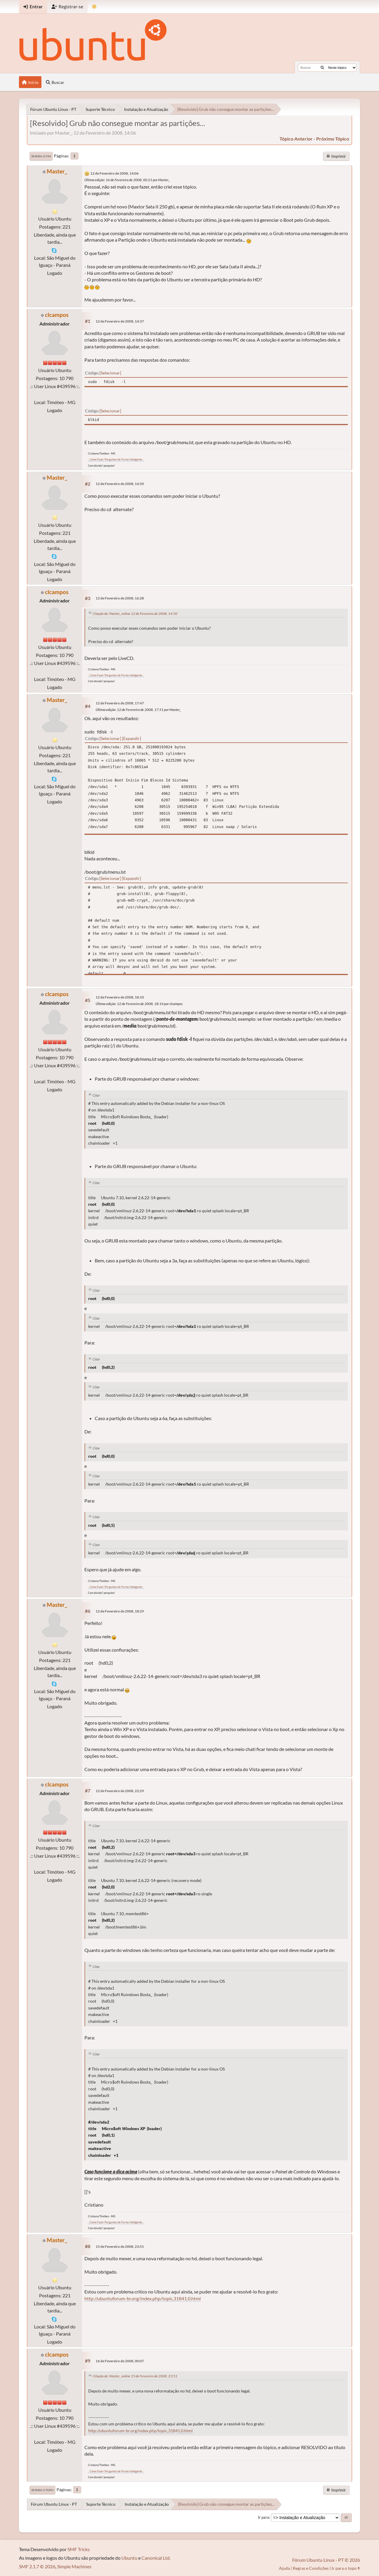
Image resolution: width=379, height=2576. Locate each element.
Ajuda (284, 2568)
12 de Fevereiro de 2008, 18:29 (120, 1611)
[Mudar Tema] (94, 6)
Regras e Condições (311, 2568)
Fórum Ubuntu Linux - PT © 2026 (326, 2560)
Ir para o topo (42, 2490)
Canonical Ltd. (156, 2558)
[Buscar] (322, 67)
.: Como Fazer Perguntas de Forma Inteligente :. (116, 459)
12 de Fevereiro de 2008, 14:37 (120, 321)
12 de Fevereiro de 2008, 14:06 (114, 173)
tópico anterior (296, 138)
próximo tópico (332, 138)
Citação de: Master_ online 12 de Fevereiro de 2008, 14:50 (135, 613)
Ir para (263, 2517)
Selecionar (110, 372)
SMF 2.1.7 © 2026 (37, 2566)
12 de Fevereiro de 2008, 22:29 (120, 1791)
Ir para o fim (41, 156)
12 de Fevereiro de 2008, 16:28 (120, 598)
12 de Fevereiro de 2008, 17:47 (120, 703)
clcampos (56, 314)
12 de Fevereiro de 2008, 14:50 (120, 484)
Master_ (57, 171)
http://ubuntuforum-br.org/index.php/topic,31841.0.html (142, 2298)
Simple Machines (74, 2566)
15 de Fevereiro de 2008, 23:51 (120, 2246)
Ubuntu (129, 2558)
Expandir (131, 738)
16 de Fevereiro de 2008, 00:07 (120, 2361)
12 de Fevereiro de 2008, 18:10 (120, 997)
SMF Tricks (79, 2549)
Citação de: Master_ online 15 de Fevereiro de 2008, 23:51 (135, 2376)
